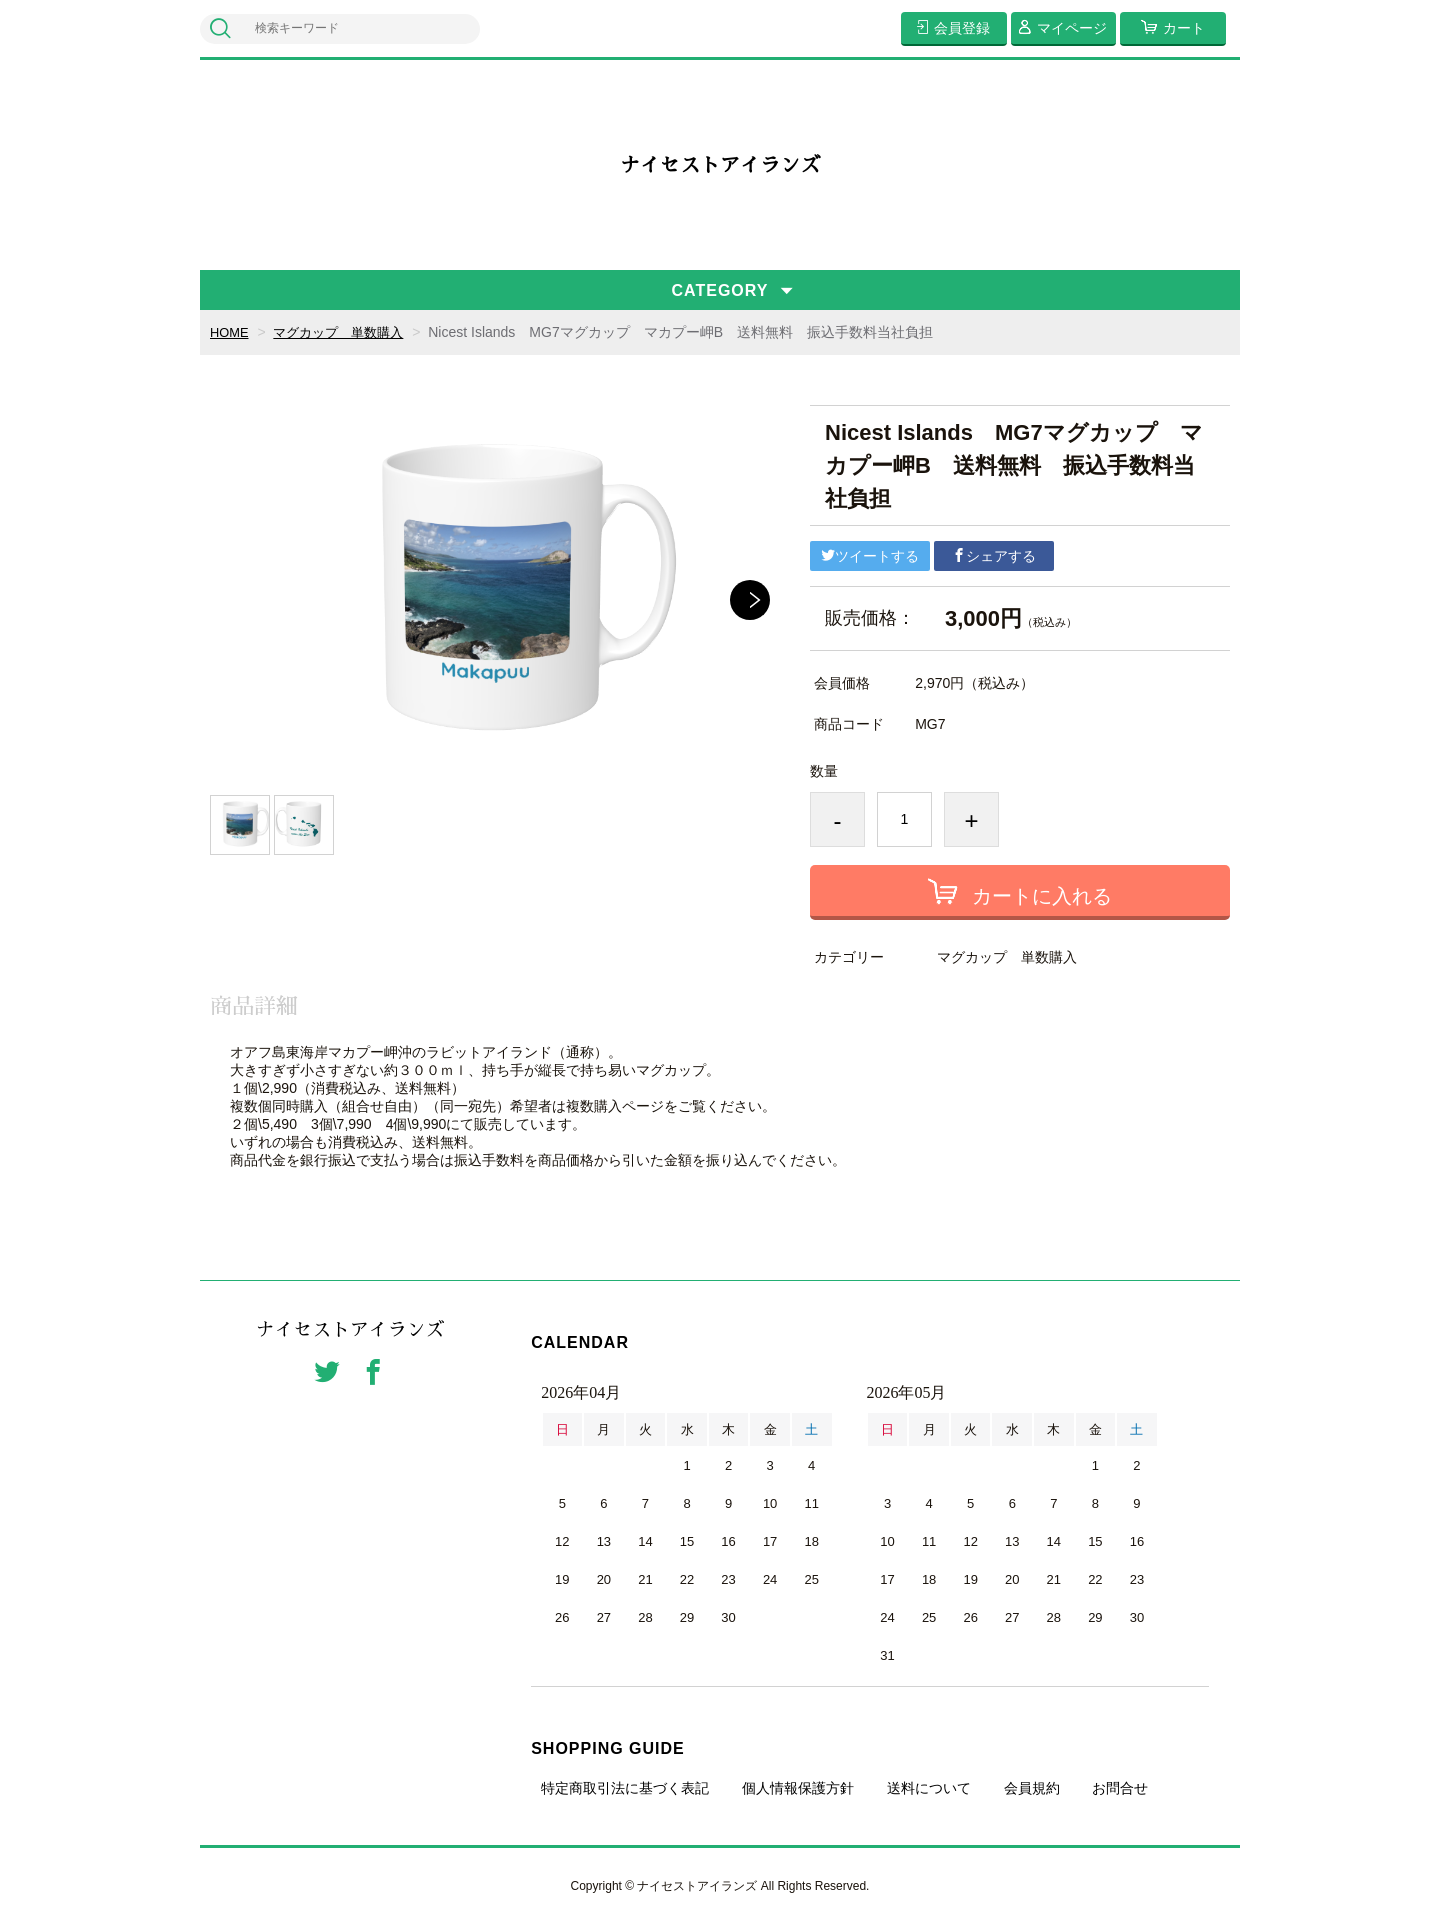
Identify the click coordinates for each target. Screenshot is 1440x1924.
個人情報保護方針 (798, 1788)
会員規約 (1032, 1788)
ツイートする (870, 556)
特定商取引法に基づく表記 (625, 1788)
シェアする (994, 556)
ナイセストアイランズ (720, 165)
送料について (929, 1788)
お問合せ (1120, 1788)
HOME (231, 332)
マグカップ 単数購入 (347, 332)
